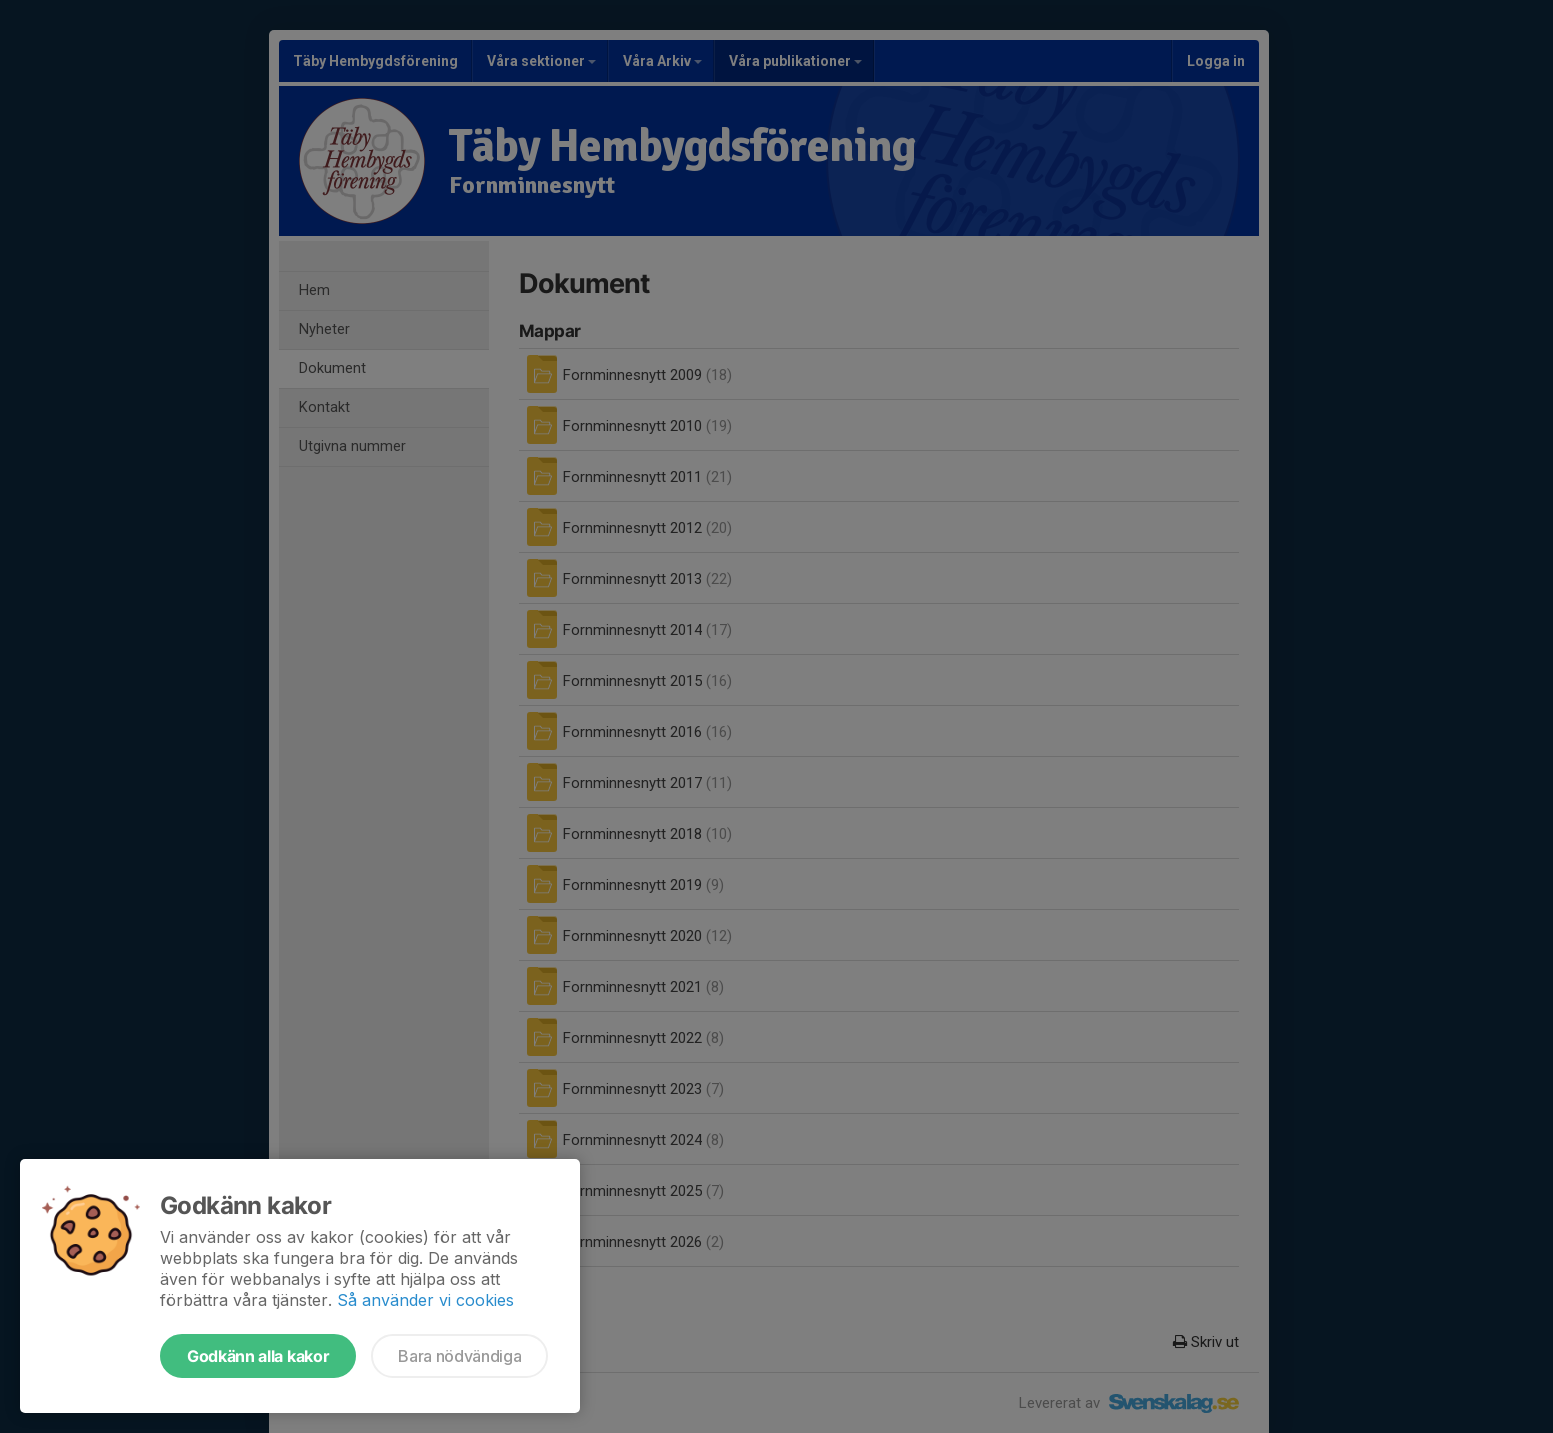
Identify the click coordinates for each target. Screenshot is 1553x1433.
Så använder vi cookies (425, 1300)
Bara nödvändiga (459, 1356)
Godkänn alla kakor (258, 1356)
